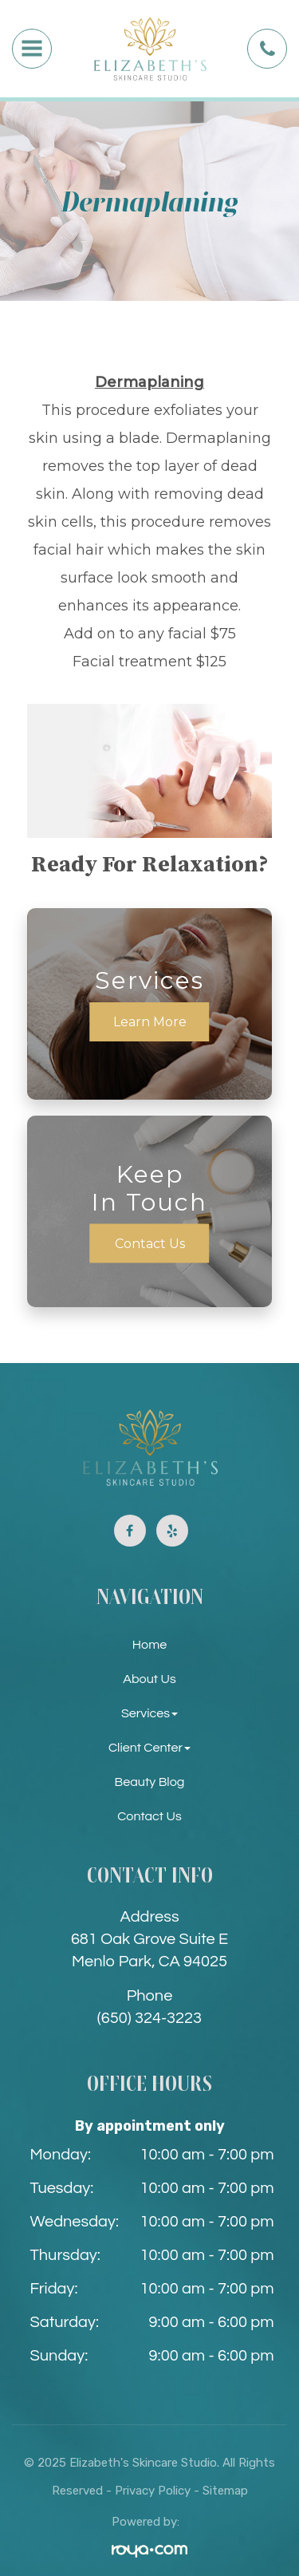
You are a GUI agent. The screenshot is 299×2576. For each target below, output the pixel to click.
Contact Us (150, 1243)
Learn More (150, 1021)
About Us (149, 1679)
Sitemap (225, 2490)
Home (149, 1644)
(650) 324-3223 (149, 2018)
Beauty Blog (150, 1782)
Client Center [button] (149, 1747)
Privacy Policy (153, 2490)
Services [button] (149, 1713)
